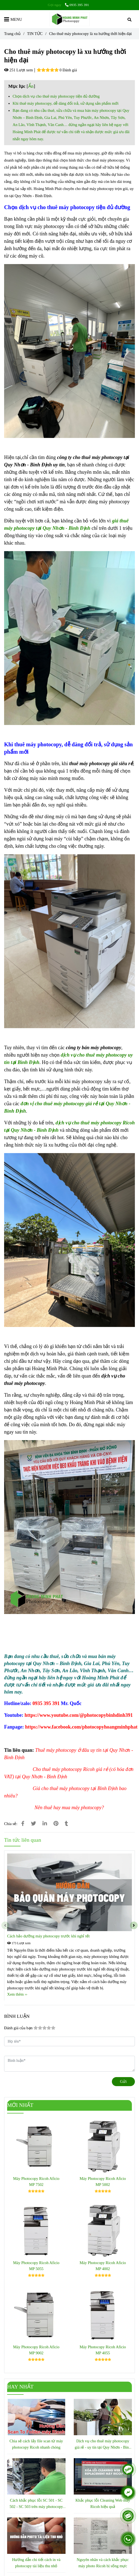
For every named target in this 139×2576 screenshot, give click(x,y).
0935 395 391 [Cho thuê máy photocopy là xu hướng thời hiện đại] (77, 5)
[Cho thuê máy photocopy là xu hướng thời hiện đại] (69, 19)
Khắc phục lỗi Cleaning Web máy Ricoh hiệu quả (102, 2503)
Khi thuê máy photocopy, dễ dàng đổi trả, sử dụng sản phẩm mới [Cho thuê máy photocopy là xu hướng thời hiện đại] (65, 103)
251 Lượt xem (18, 70)
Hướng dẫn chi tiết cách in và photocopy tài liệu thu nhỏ (36, 2562)
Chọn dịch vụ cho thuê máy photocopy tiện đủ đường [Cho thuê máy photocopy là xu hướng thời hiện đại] (56, 96)
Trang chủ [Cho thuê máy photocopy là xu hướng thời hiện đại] (12, 33)
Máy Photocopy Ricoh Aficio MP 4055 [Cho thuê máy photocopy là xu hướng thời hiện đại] (103, 2350)
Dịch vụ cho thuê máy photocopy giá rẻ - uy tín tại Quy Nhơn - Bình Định (103, 2445)
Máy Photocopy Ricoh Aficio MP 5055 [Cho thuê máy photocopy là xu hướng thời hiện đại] (36, 2266)
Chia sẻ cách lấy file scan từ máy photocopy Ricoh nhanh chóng (36, 2444)
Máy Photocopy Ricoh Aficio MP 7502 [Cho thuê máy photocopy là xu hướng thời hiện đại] (36, 2181)
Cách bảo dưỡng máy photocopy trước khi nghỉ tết (48, 1936)
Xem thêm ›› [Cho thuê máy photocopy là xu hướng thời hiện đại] (17, 1994)
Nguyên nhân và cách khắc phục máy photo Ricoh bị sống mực (103, 2562)
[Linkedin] (45, 1823)
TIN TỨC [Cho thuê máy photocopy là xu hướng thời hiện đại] (35, 33)
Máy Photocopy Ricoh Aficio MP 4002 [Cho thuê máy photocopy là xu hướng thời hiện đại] (103, 2266)
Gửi (123, 2081)
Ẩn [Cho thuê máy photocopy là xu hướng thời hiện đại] (31, 86)
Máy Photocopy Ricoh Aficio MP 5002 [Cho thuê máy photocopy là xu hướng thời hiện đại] (103, 2181)
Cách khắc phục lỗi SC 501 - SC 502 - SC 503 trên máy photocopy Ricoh (36, 2504)
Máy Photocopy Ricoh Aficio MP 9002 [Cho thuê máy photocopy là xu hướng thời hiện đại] (36, 2350)
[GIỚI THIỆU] (45, 1703)
